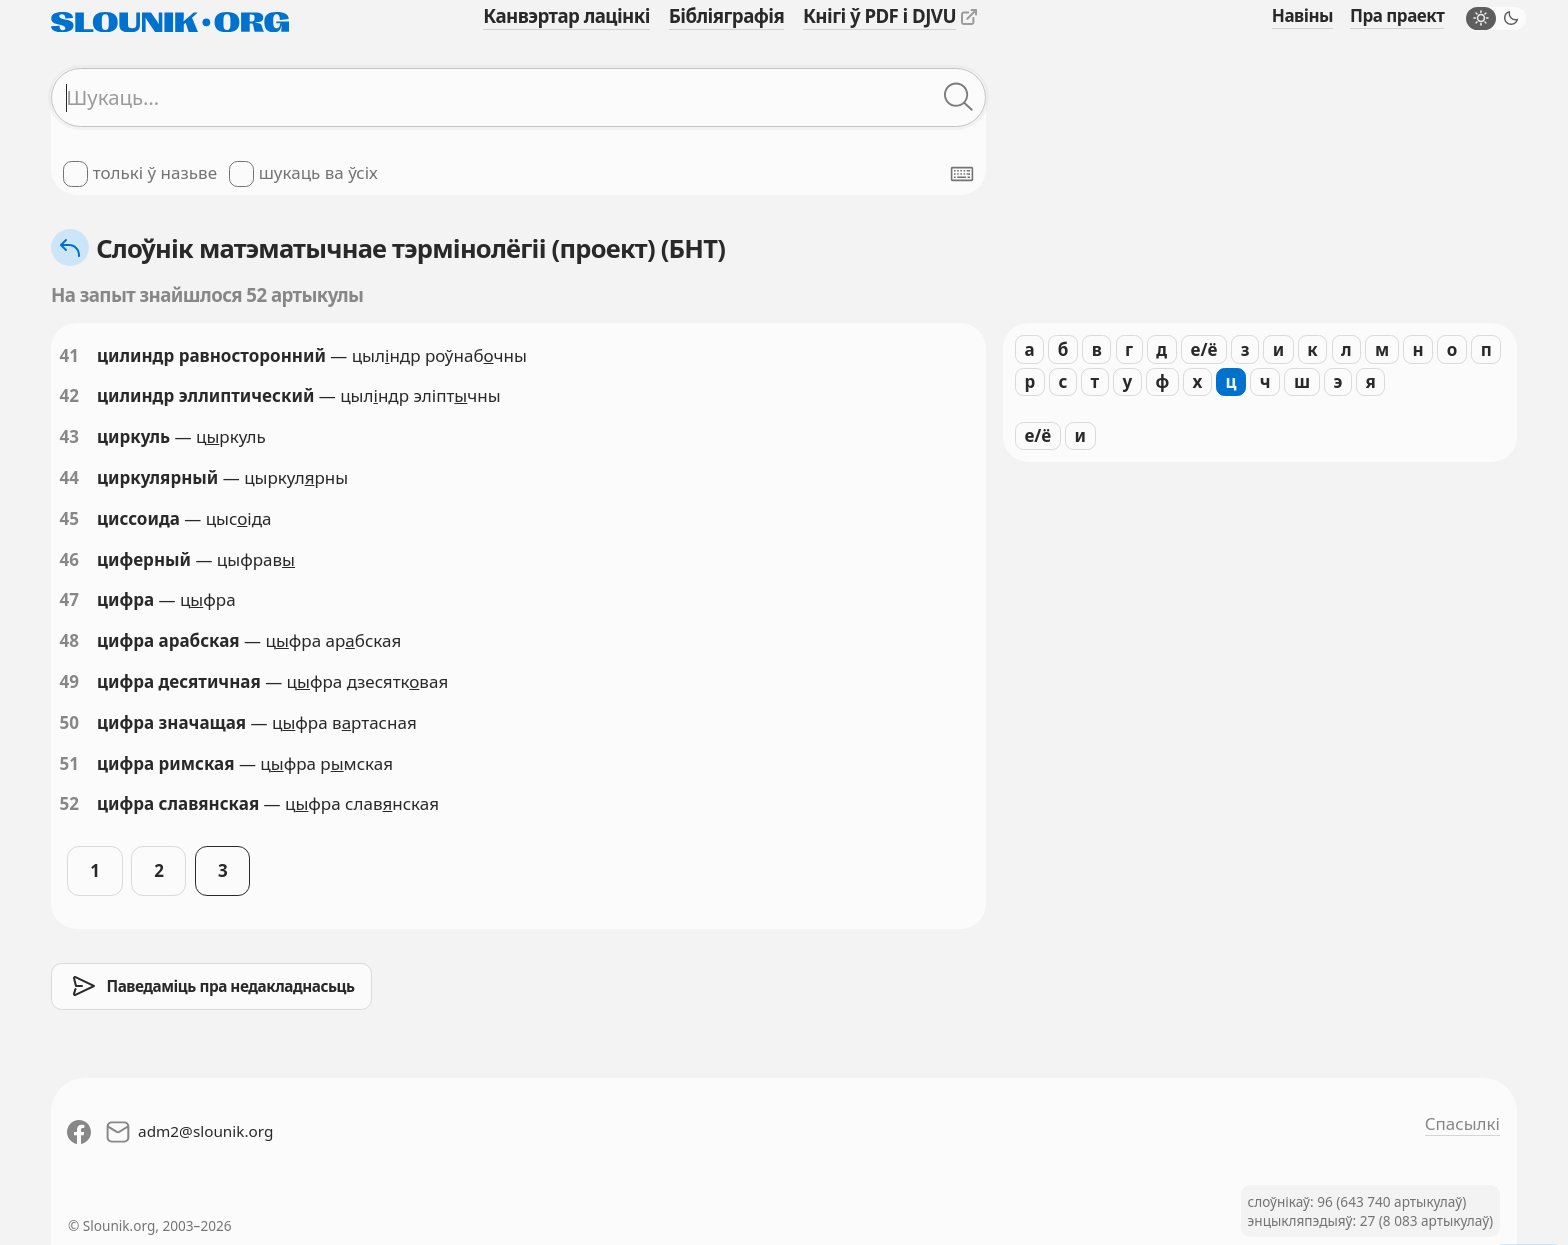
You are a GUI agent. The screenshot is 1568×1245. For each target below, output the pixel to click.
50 (69, 722)
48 (69, 640)
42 (69, 395)
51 (69, 763)
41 (69, 355)
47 (69, 599)
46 (69, 559)
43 (69, 436)
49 (69, 681)
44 (69, 477)
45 (69, 518)
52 (69, 803)
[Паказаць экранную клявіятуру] (962, 174)
